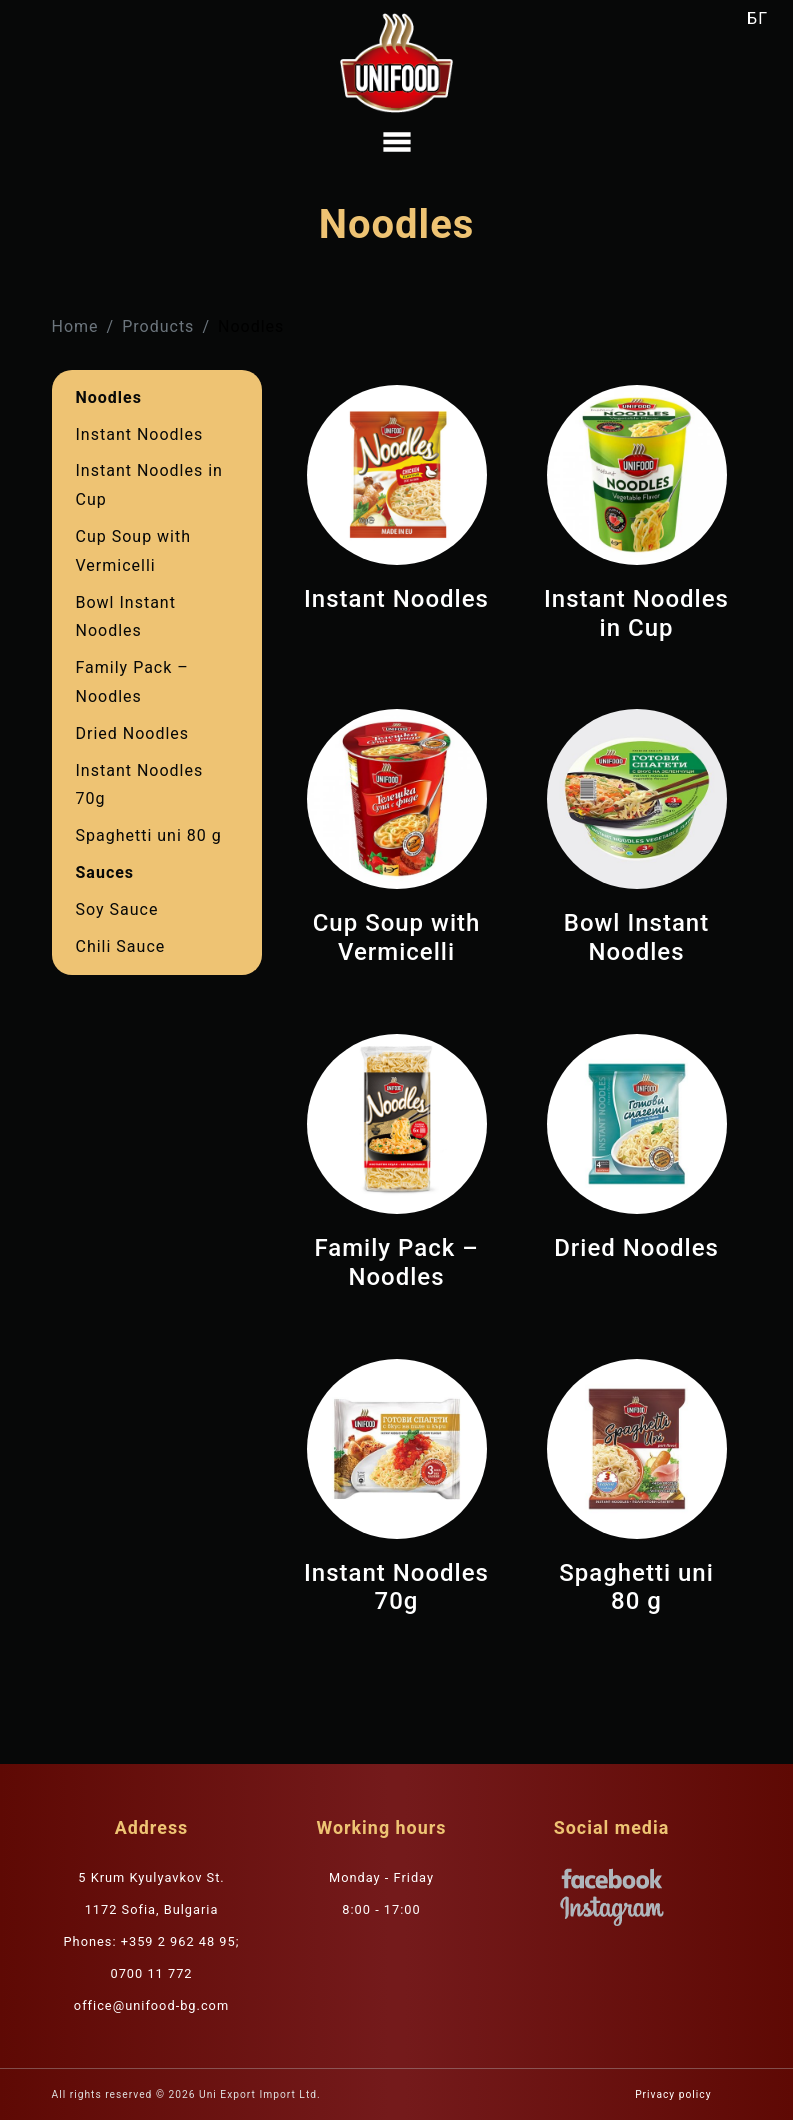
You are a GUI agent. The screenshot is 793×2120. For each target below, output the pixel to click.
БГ (757, 18)
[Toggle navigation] (397, 142)
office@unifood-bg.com (151, 2005)
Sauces (105, 872)
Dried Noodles (133, 733)
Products (158, 326)
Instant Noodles (140, 434)
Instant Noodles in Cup (149, 485)
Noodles (109, 397)
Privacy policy (673, 2094)
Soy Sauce (117, 909)
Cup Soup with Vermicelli (134, 551)
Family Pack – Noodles (132, 682)
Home (75, 326)
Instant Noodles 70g (140, 785)
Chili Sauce (121, 946)
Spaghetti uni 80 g (149, 835)
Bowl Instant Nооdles (126, 617)
